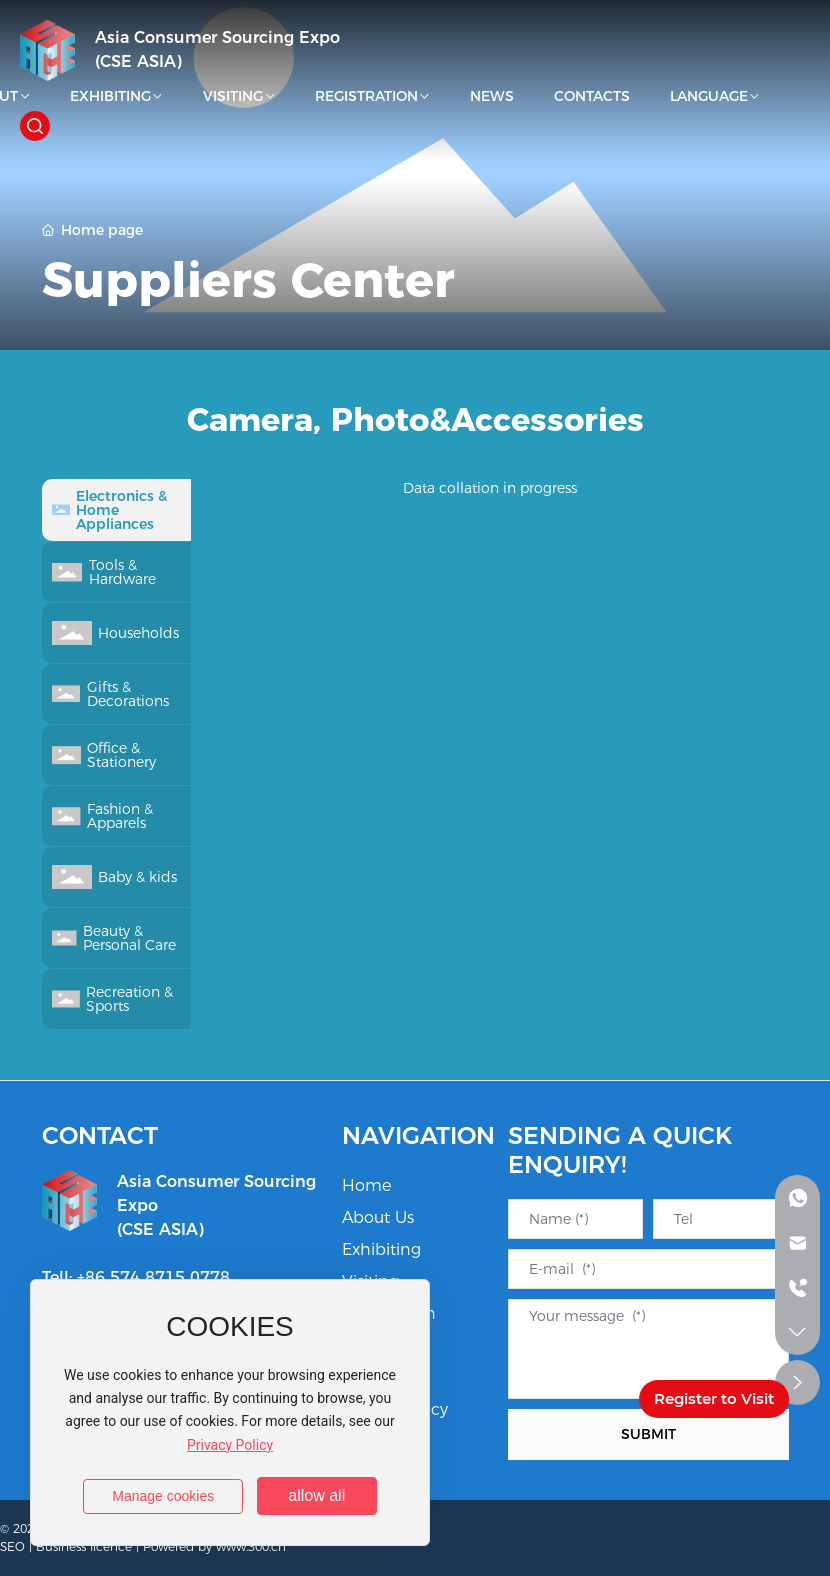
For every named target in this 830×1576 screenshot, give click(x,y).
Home (366, 1185)
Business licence (84, 1546)
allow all (316, 1495)
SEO (12, 1546)
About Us (378, 1217)
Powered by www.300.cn (214, 1546)
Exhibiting (381, 1249)
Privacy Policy (230, 1445)
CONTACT (100, 1135)
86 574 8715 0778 (157, 1277)
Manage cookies (163, 1496)
